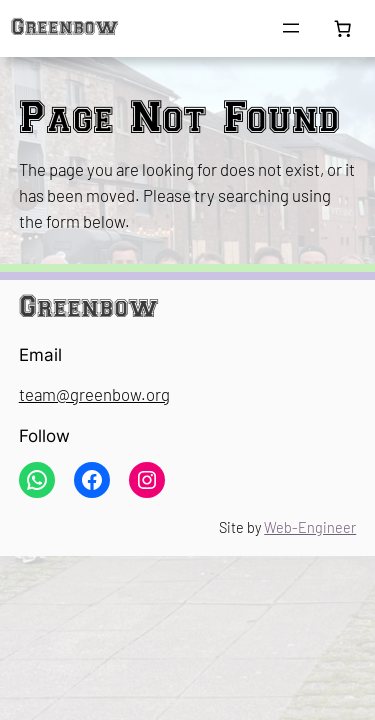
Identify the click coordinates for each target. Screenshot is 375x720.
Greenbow (65, 28)
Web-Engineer (310, 527)
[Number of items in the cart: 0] (343, 29)
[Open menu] (291, 28)
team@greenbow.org (94, 394)
